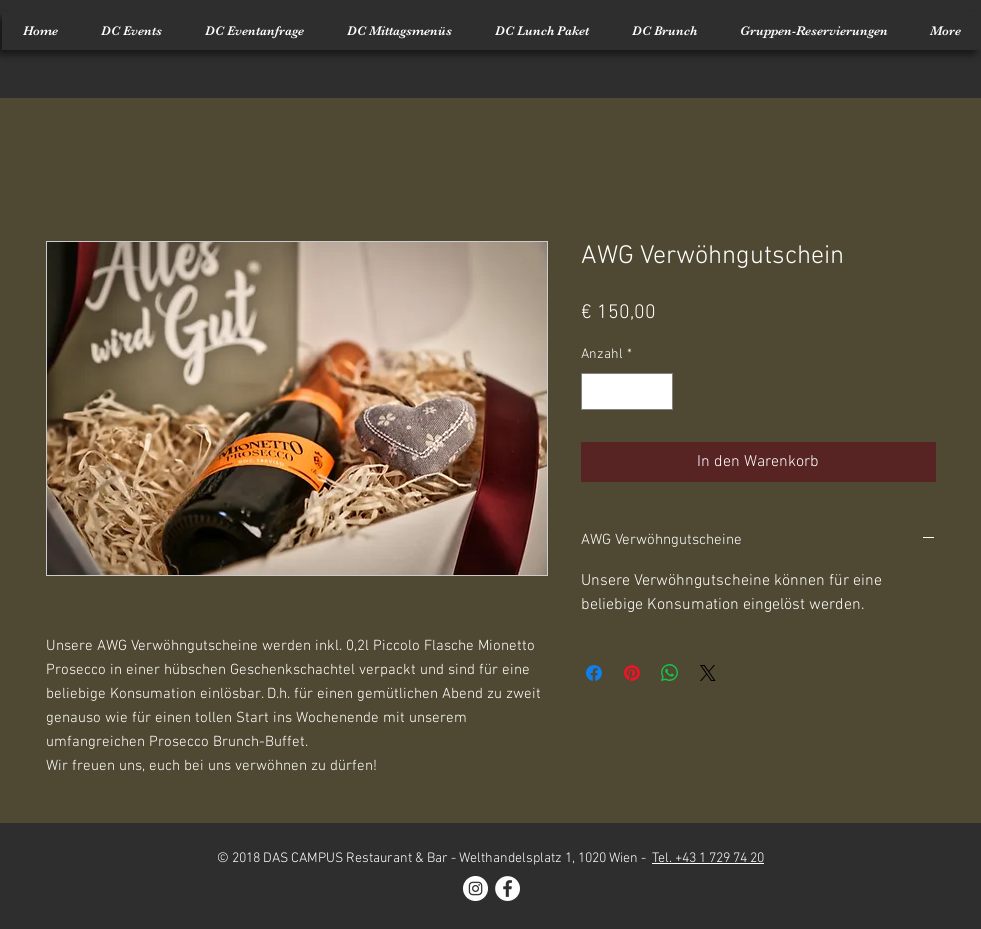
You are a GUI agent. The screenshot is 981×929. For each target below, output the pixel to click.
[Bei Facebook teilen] (594, 673)
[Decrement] (596, 391)
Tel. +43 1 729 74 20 (708, 858)
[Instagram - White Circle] (475, 888)
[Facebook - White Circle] (507, 888)
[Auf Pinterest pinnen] (632, 673)
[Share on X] (708, 673)
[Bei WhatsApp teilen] (670, 673)
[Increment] (657, 391)
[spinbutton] (627, 391)
